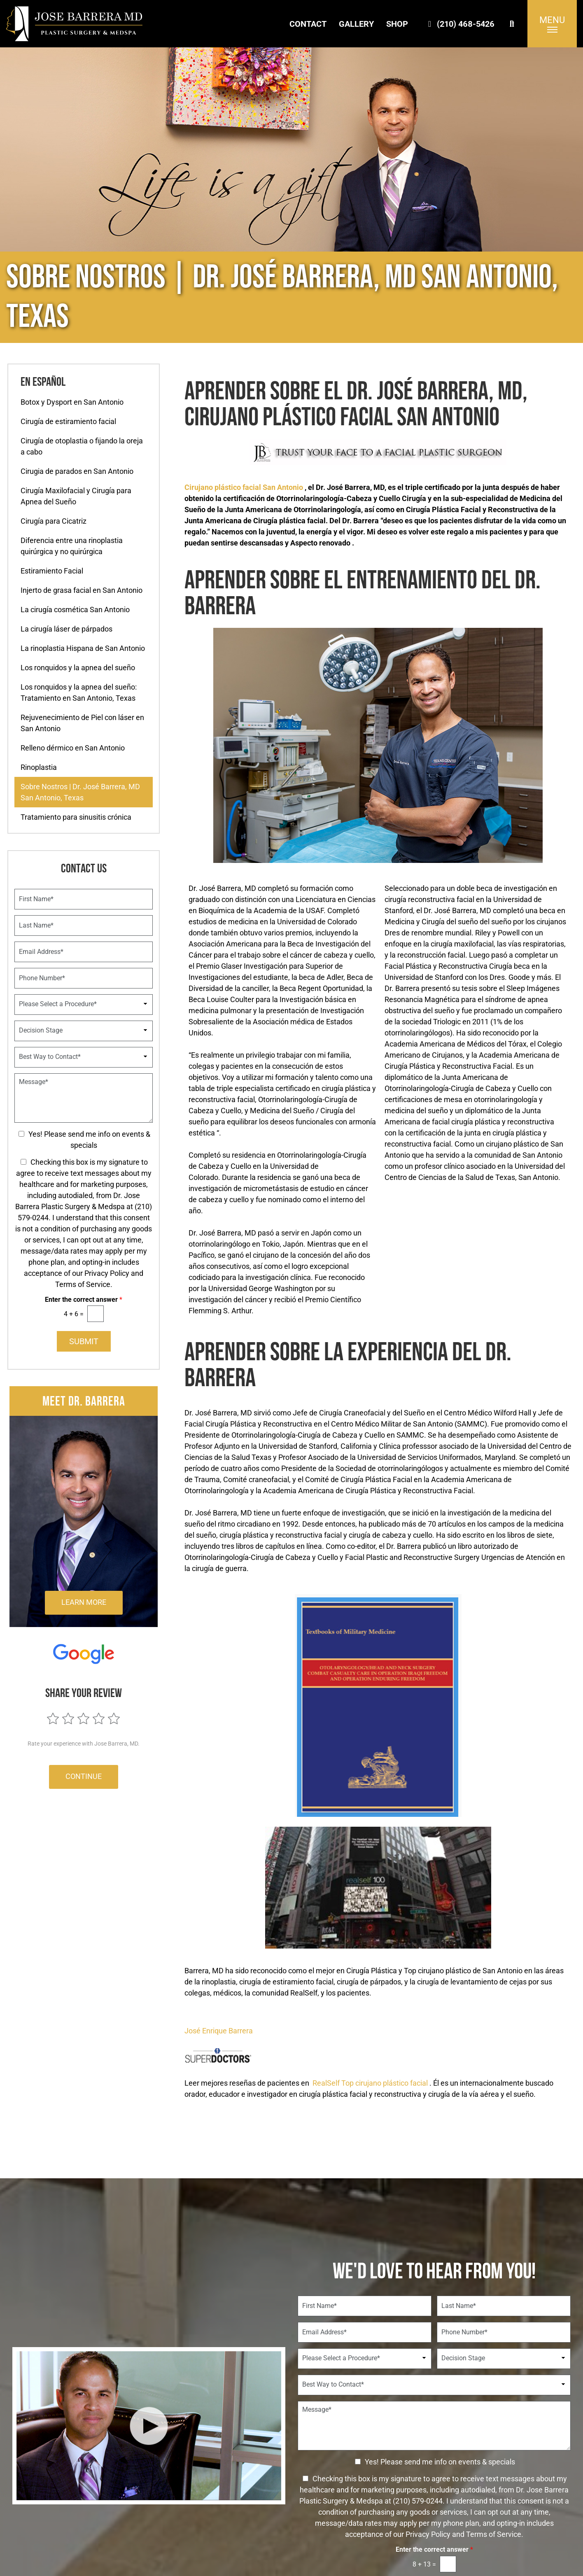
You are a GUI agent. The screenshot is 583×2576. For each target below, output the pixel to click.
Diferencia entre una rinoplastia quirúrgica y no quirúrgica (72, 546)
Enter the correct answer (83, 1299)
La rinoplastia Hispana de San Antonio (83, 648)
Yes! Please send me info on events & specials (440, 2461)
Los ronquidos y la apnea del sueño (78, 667)
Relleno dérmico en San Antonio (73, 748)
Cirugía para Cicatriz (53, 521)
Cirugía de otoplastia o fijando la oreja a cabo (82, 446)
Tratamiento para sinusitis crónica (76, 817)
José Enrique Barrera (218, 2030)
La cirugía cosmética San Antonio (75, 609)
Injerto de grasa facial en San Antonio (81, 590)
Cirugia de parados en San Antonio (77, 471)
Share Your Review (83, 1692)
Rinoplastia (39, 767)
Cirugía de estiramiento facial (68, 421)
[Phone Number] (83, 978)
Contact (307, 24)
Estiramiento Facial (52, 570)
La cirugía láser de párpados (66, 629)
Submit (83, 1341)
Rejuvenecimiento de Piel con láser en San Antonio (82, 723)
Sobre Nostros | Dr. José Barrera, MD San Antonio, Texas (80, 792)
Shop (397, 24)
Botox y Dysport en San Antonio (72, 402)
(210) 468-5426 (459, 24)
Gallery (356, 24)
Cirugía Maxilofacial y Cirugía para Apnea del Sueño (76, 496)
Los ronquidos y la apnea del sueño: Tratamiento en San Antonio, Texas (79, 692)
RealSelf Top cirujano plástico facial (370, 2083)
